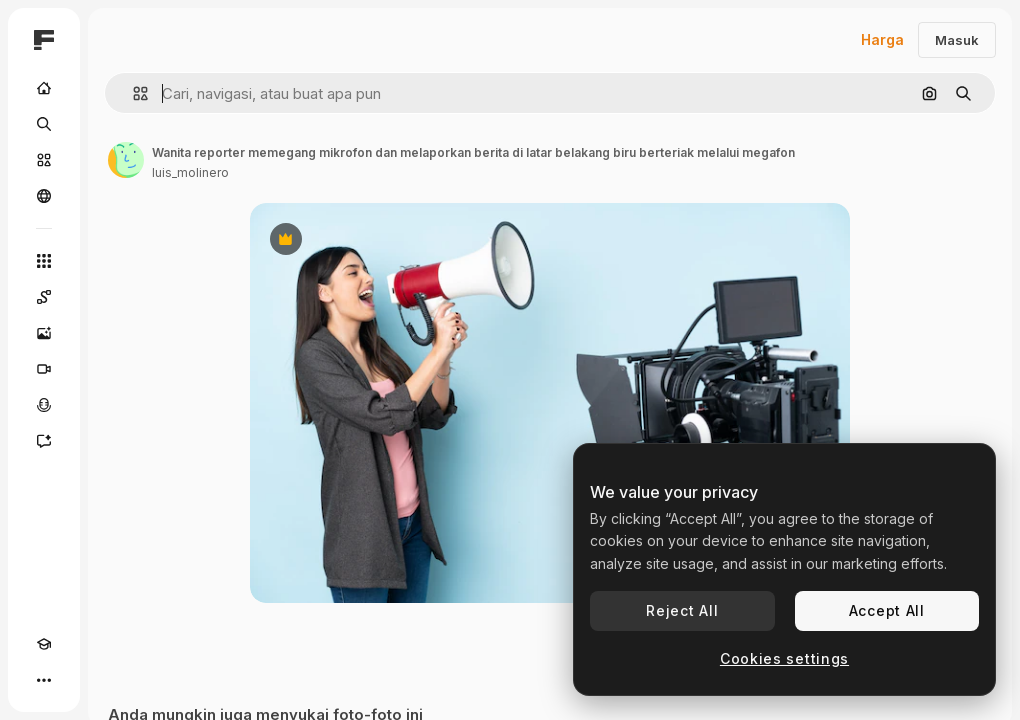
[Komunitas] (44, 196)
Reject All (682, 610)
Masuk (957, 40)
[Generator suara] (44, 405)
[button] (132, 93)
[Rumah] (44, 88)
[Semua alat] (44, 261)
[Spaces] (44, 297)
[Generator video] (44, 369)
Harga (882, 39)
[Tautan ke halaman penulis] (126, 160)
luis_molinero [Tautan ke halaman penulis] (190, 172)
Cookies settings (784, 658)
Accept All (887, 610)
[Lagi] (44, 680)
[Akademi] (44, 644)
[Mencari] (44, 124)
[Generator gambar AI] (44, 333)
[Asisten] (44, 441)
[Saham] (44, 160)
